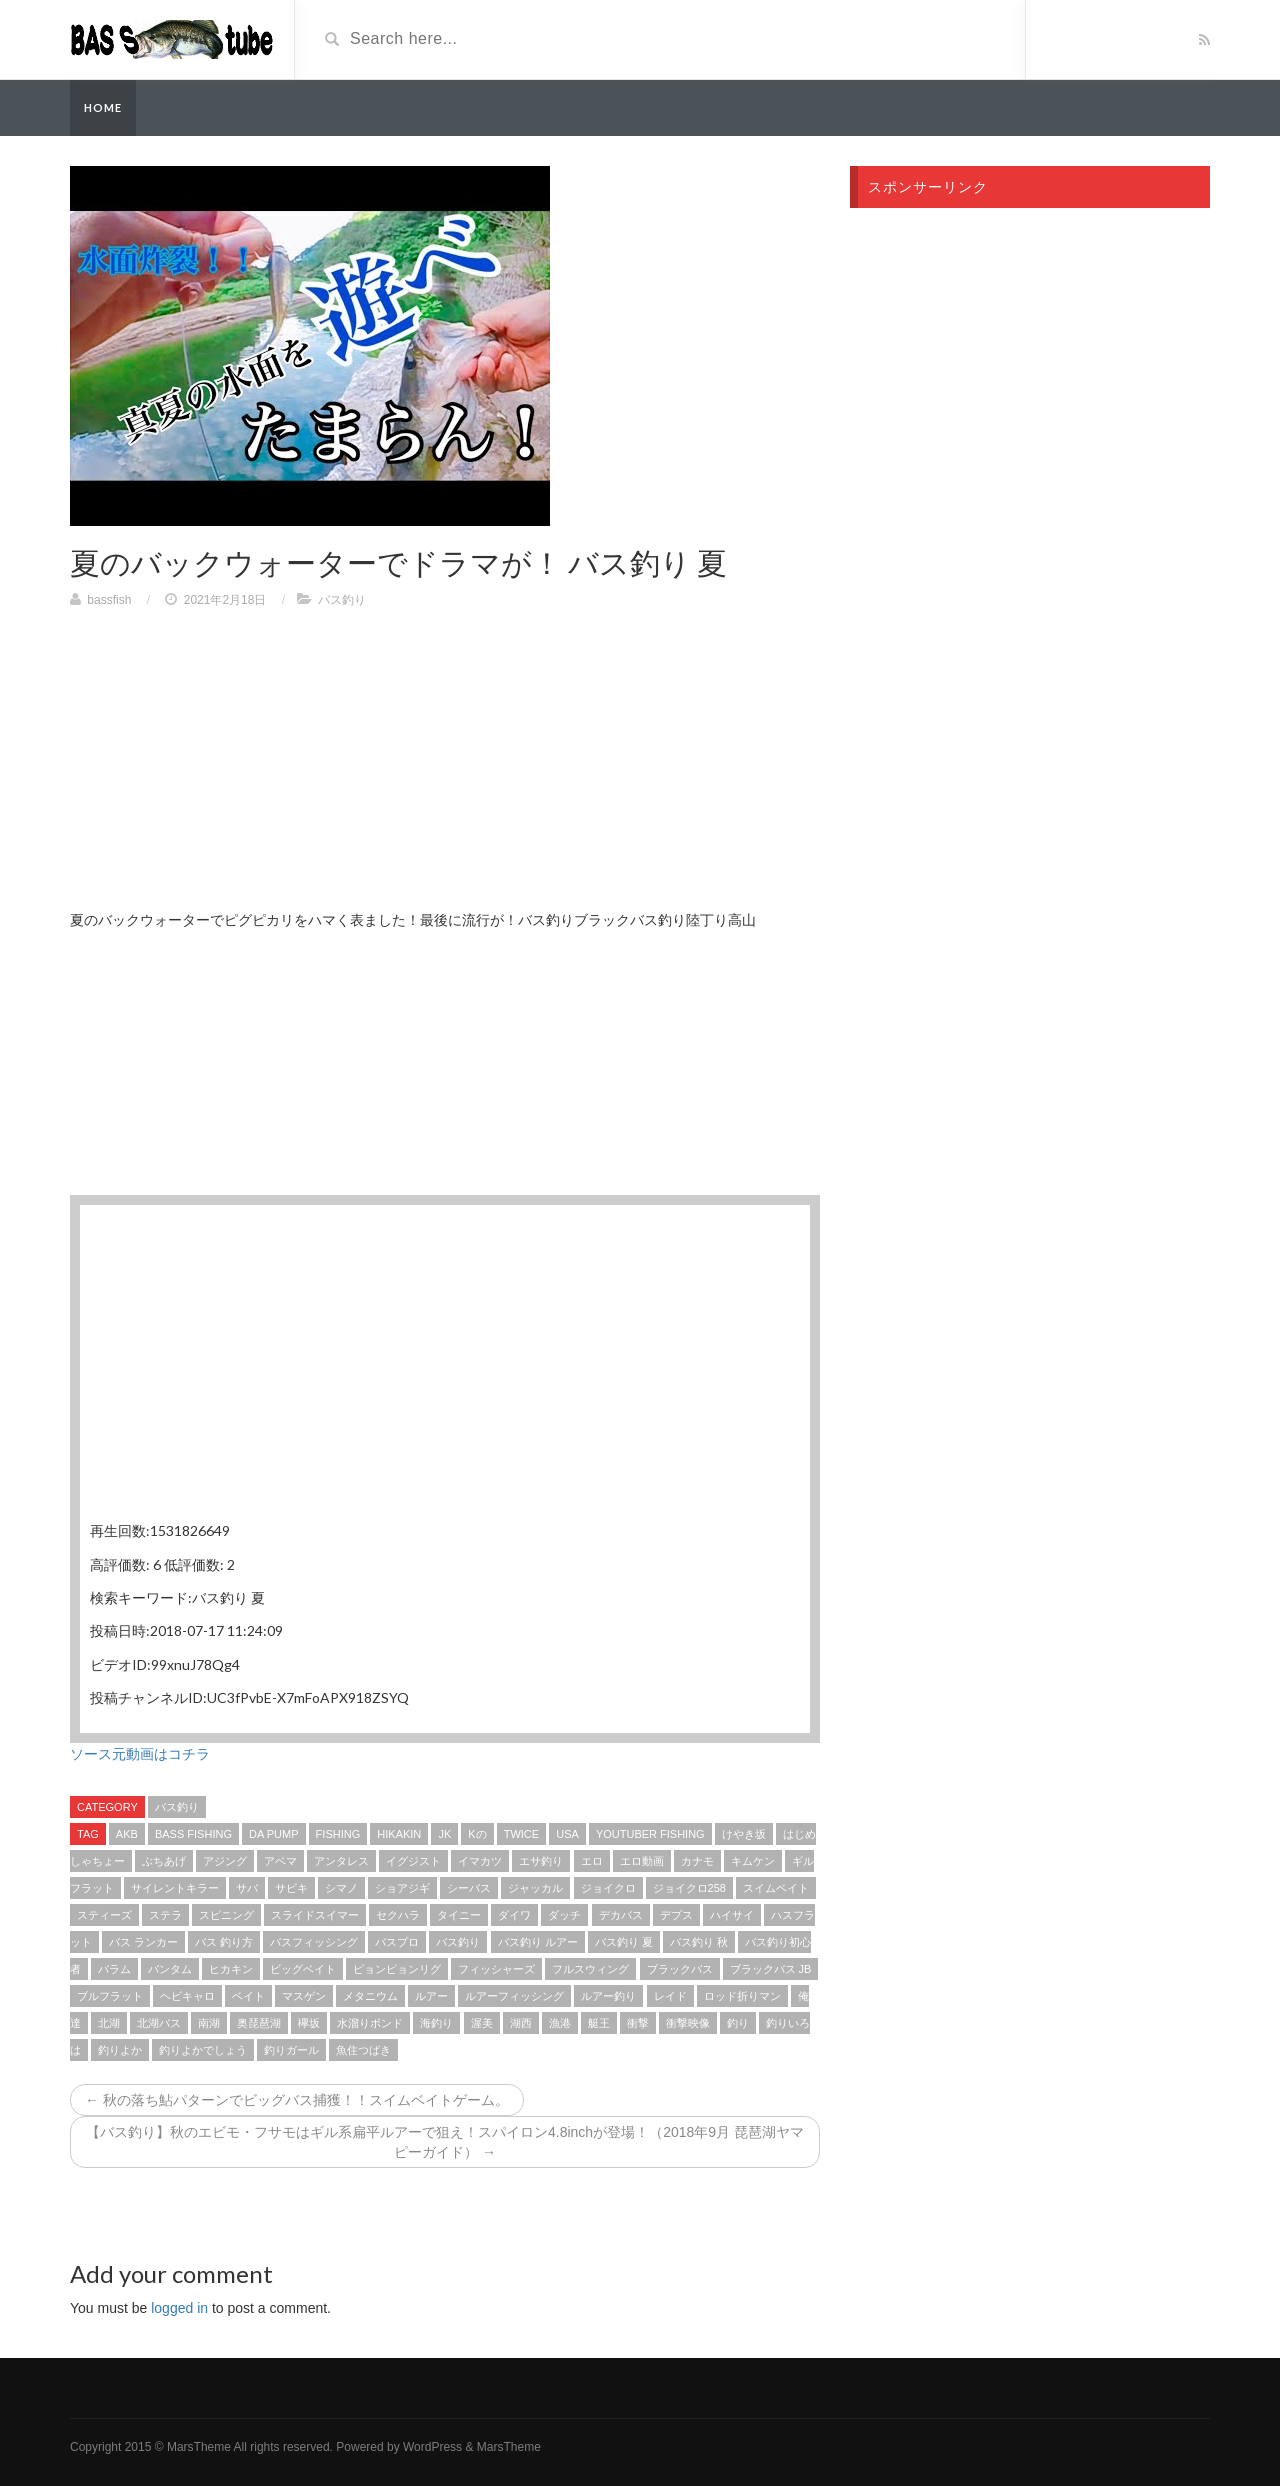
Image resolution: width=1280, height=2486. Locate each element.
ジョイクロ (608, 1888)
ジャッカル (535, 1888)
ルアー (431, 1996)
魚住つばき (363, 2050)
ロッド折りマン (742, 1996)
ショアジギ (402, 1888)
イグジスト (413, 1861)
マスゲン (304, 1996)
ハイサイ (732, 1915)
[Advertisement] (445, 769)
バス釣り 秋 (699, 1942)
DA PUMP (274, 1834)
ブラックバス (680, 1969)
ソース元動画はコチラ (140, 1754)
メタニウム (370, 1996)
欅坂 (309, 2023)
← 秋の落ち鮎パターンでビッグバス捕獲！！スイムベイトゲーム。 (297, 2100)
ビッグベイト (303, 1969)
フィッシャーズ (496, 1969)
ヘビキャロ (187, 1996)
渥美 (482, 2023)
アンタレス (341, 1861)
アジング (225, 1861)
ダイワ (514, 1915)
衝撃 (638, 2023)
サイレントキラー (175, 1888)
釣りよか (120, 2050)
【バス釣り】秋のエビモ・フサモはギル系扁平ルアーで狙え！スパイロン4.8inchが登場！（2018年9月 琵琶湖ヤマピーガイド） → (445, 2142)
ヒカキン (231, 1969)
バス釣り (342, 600)
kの (477, 1834)
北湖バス (159, 2023)
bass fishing (193, 1834)
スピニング (226, 1915)
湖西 (521, 2023)
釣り (738, 2023)
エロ (592, 1861)
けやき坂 (744, 1834)
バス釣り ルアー (538, 1942)
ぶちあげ (164, 1861)
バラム (114, 1969)
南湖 (209, 2023)
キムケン (753, 1861)
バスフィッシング (314, 1942)
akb (127, 1834)
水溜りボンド (370, 2023)
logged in (179, 2308)
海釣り (436, 2023)
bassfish (109, 600)
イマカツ (480, 1861)
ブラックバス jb (771, 1969)
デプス (676, 1915)
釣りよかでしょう (203, 2050)
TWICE (521, 1834)
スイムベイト (776, 1888)
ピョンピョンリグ (397, 1969)
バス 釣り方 (224, 1942)
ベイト (248, 1996)
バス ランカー (143, 1942)
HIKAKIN (399, 1834)
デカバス (621, 1915)
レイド (670, 1996)
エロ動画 (642, 1861)
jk (444, 1834)
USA (567, 1834)
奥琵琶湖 (259, 2023)
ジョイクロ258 (689, 1888)
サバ (247, 1888)
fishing (338, 1834)
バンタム (170, 1969)
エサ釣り (541, 1861)
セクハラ (398, 1915)
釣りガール (291, 2050)
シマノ (341, 1888)
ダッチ (564, 1915)
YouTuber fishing (650, 1834)
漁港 (560, 2023)
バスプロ (397, 1942)
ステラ (165, 1915)
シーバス (469, 1888)
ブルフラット (110, 1996)
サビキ (291, 1888)
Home (103, 107)
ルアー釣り (608, 1996)
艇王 (599, 2023)
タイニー (459, 1915)
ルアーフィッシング (514, 1996)
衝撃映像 (688, 2023)
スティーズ (104, 1915)
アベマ (280, 1861)
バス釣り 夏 (624, 1942)
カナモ (697, 1861)
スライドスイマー (315, 1915)
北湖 (109, 2023)
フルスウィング (590, 1969)
